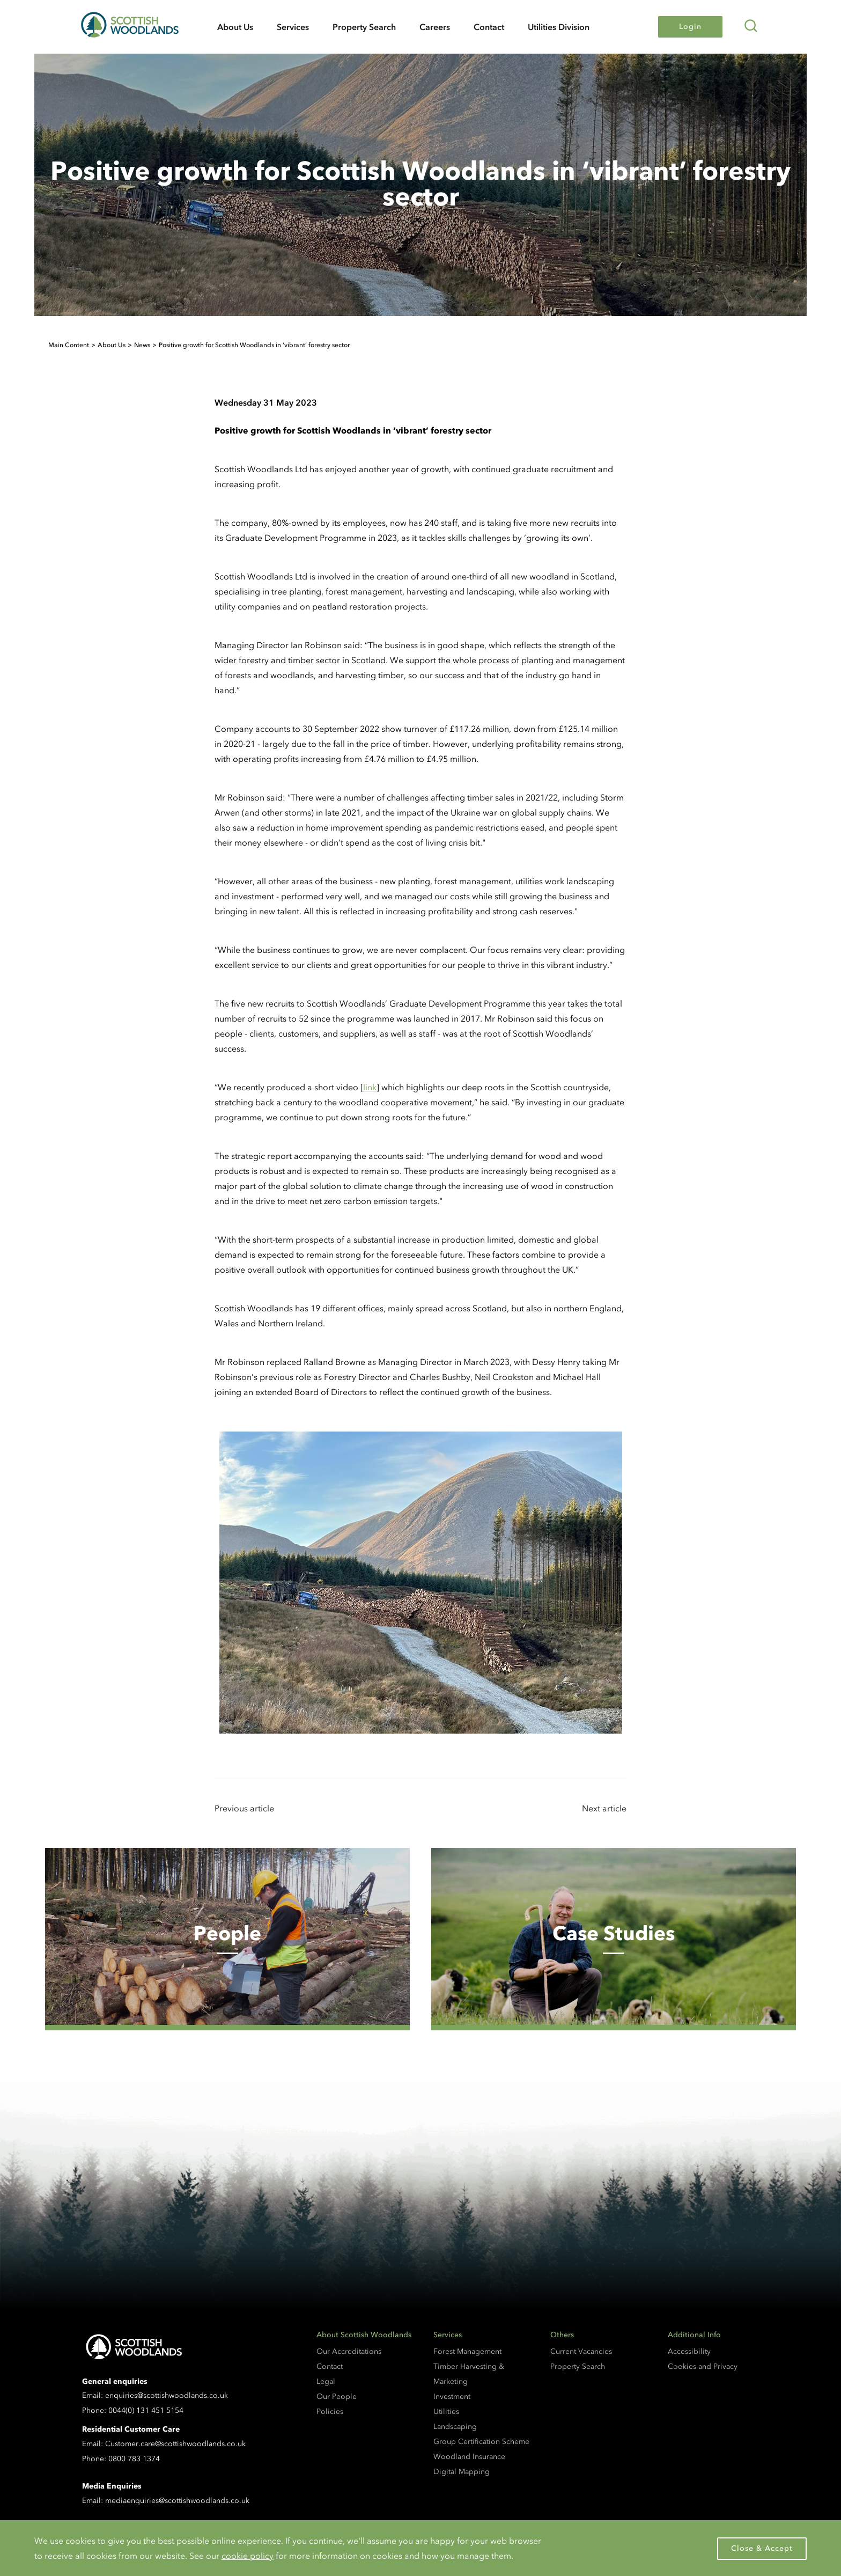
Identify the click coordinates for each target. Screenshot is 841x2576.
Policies (329, 2411)
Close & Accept (762, 2548)
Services (293, 26)
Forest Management (467, 2351)
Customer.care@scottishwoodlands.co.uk (175, 2443)
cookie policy (248, 2555)
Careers (434, 26)
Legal (325, 2381)
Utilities (446, 2411)
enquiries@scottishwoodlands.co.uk (166, 2395)
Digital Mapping (461, 2471)
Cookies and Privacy (702, 2366)
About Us (235, 26)
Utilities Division (558, 26)
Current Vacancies (581, 2351)
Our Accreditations (348, 2351)
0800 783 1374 (134, 2458)
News (142, 345)
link (370, 1087)
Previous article (244, 1808)
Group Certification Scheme (481, 2441)
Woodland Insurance (469, 2456)
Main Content (68, 345)
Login (690, 26)
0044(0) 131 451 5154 (145, 2410)
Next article (604, 1808)
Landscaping (455, 2426)
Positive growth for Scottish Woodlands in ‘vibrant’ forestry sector (254, 345)
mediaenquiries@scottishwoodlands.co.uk (177, 2500)
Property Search (364, 26)
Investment (451, 2396)
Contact (489, 26)
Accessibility (689, 2351)
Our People (336, 2396)
